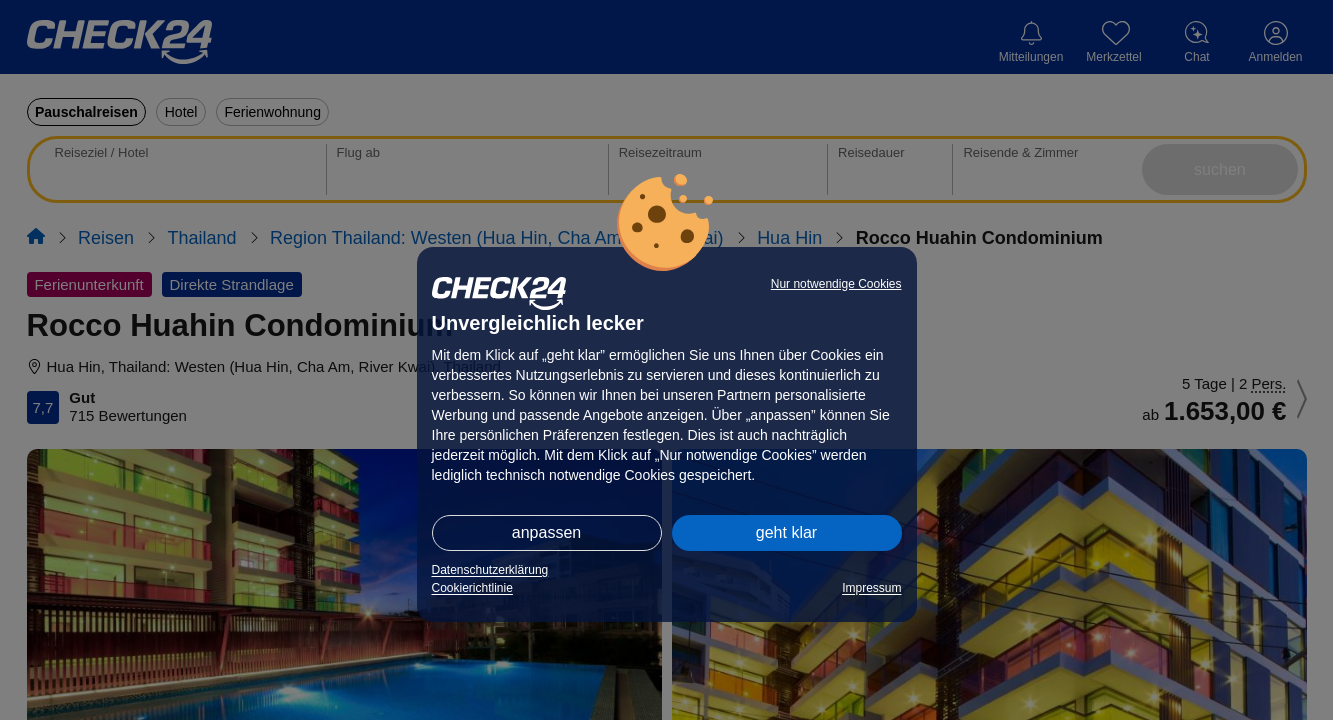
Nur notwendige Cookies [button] (836, 284)
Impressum (871, 588)
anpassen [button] (546, 532)
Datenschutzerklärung (490, 570)
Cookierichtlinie (472, 588)
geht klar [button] (786, 532)
